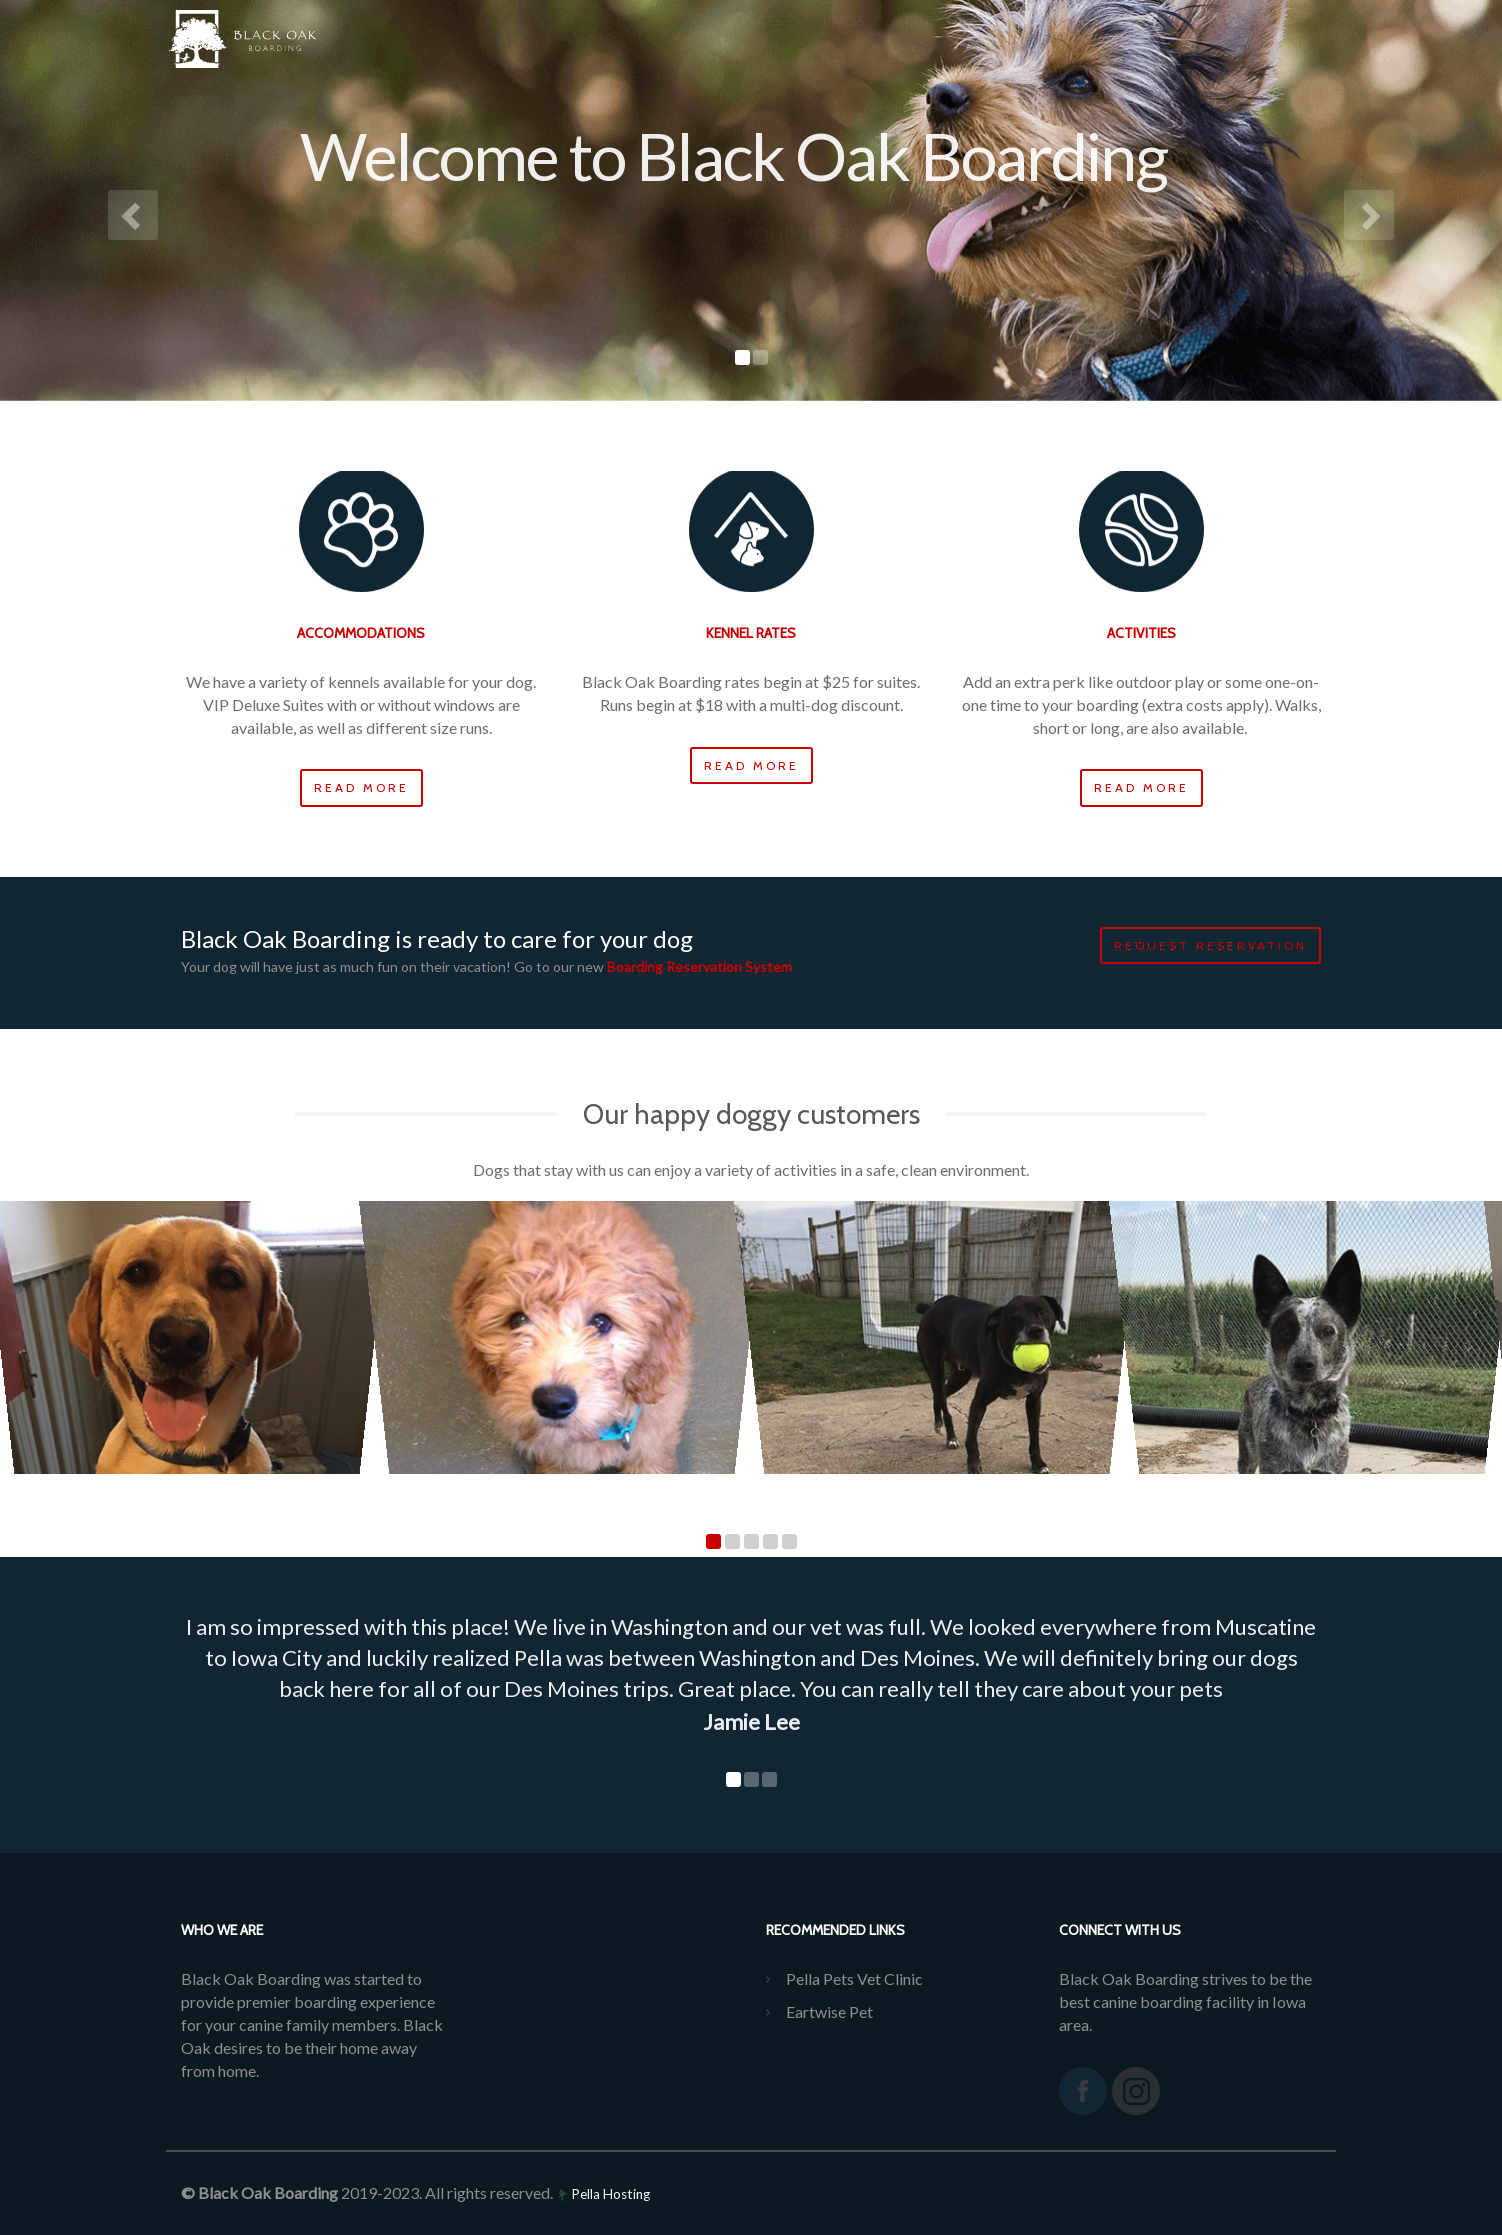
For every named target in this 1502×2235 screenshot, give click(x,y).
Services (754, 40)
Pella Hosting (603, 2194)
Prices (844, 40)
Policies (1005, 40)
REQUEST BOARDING (1237, 40)
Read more (361, 787)
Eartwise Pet (829, 2011)
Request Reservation (1210, 945)
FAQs (921, 40)
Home (667, 40)
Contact (1102, 40)
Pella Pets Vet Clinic (854, 1978)
